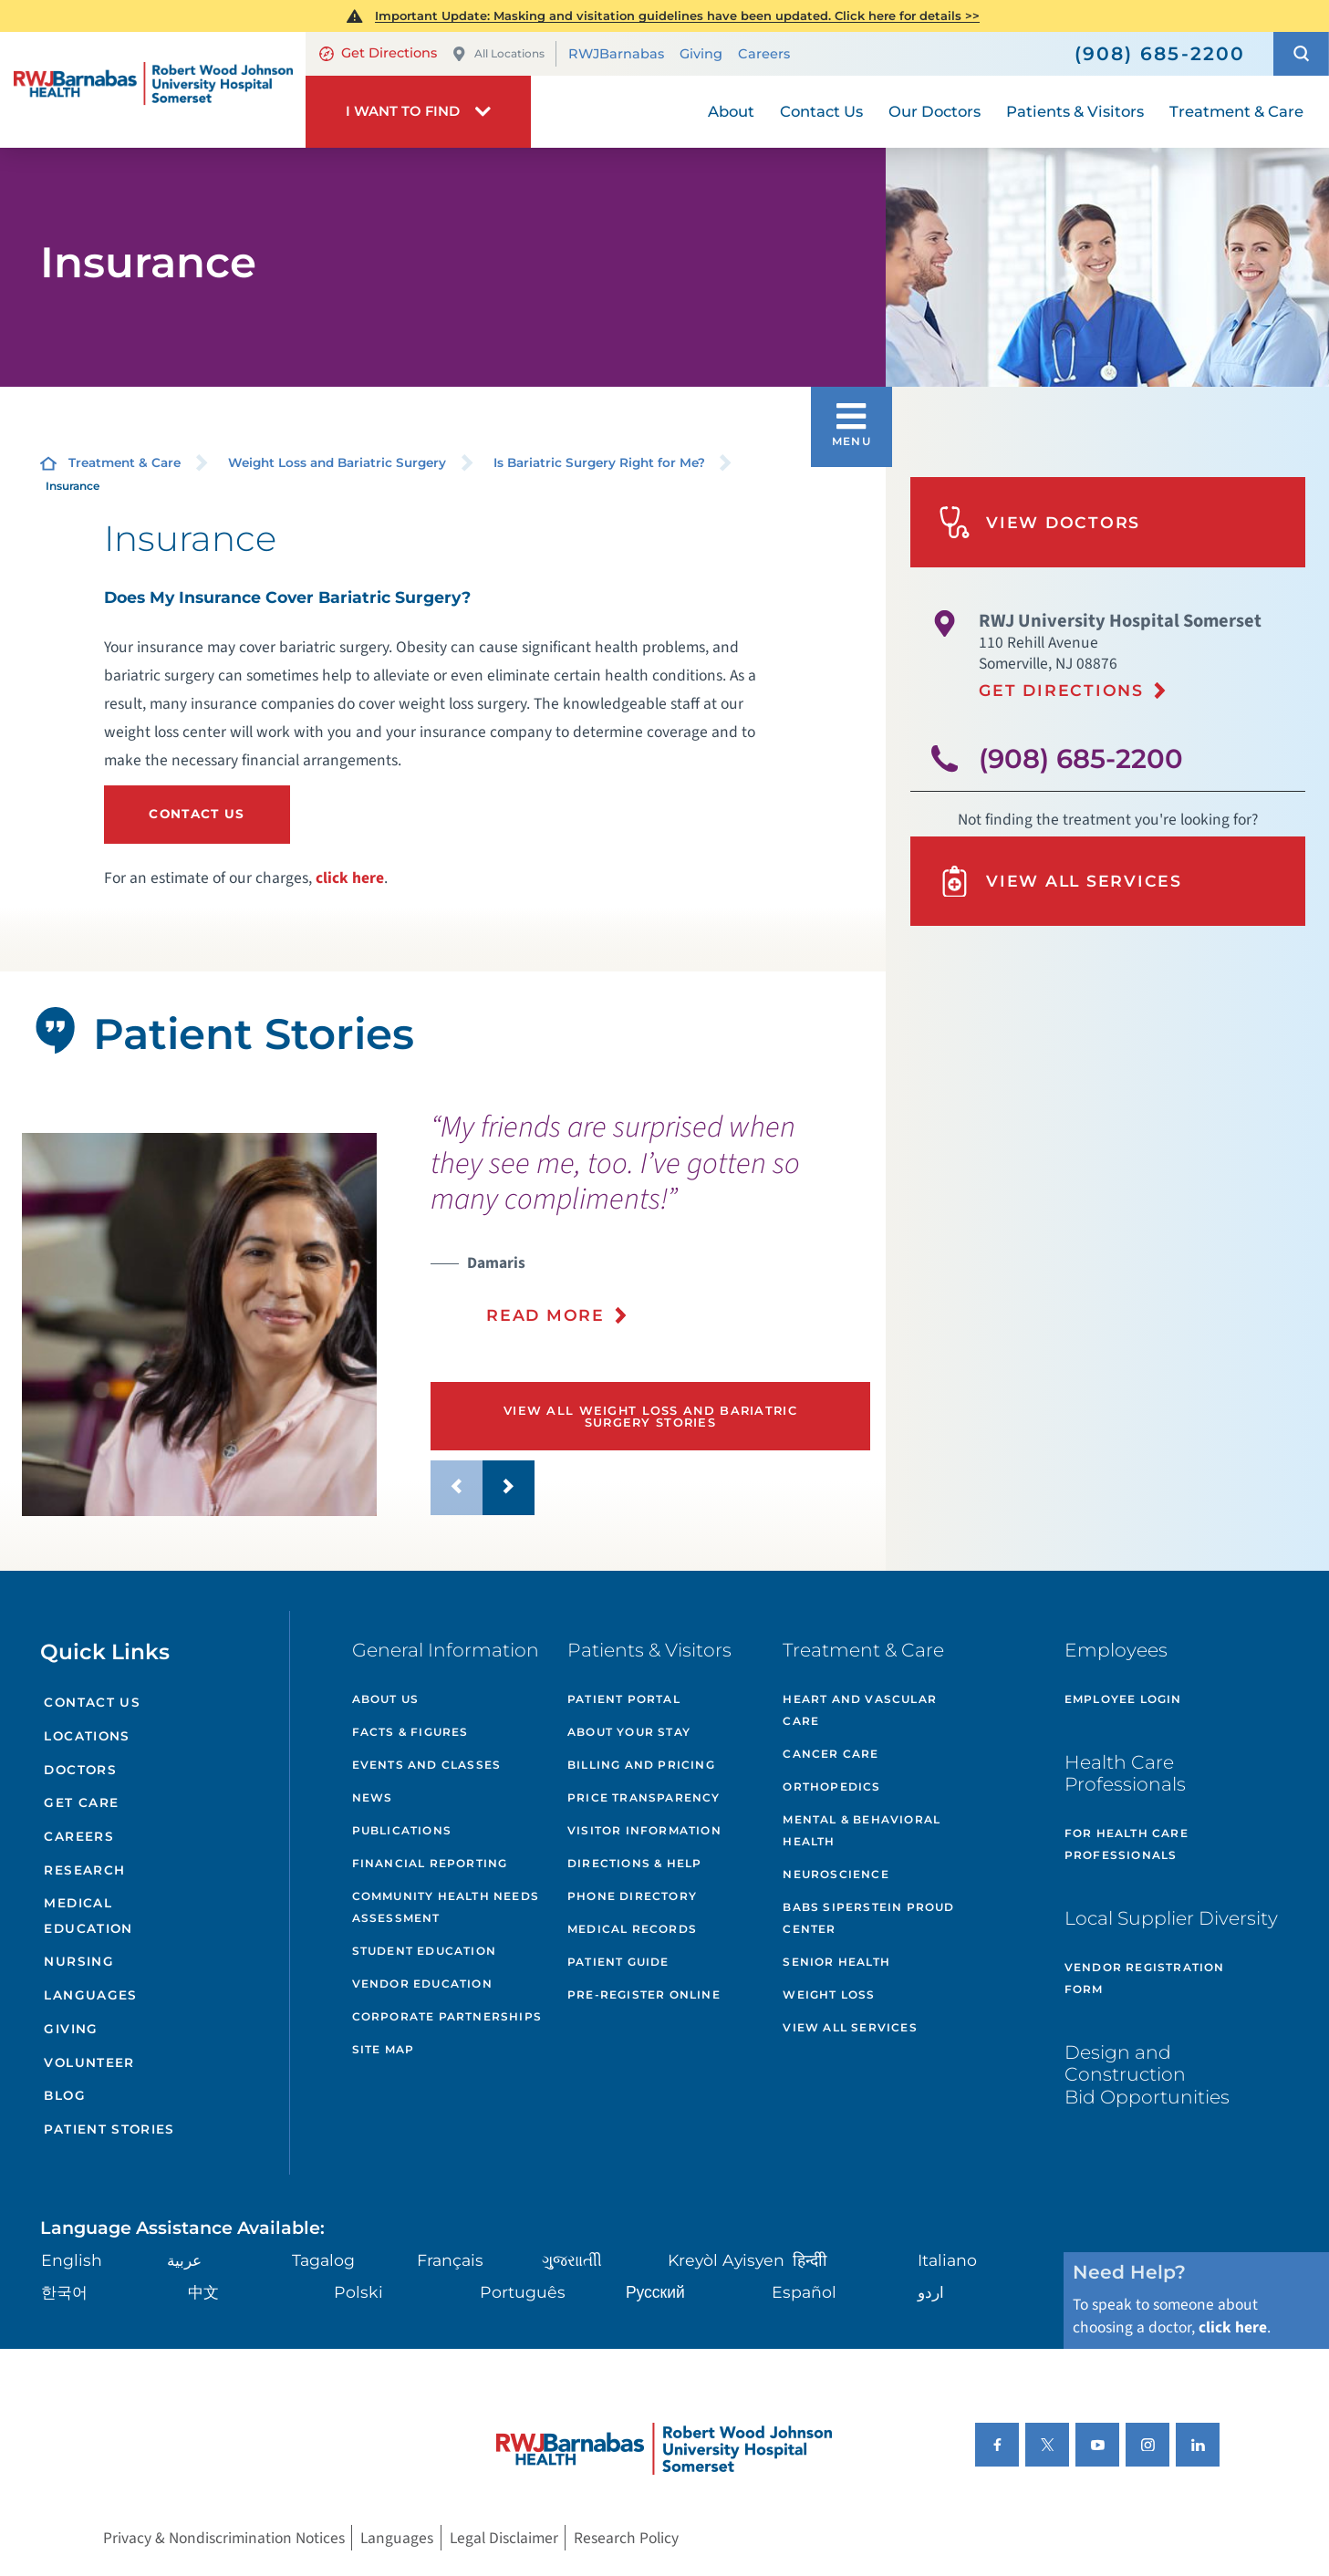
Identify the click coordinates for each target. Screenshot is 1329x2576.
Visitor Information (644, 1830)
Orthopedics (831, 1786)
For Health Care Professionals (1126, 1844)
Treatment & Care (124, 462)
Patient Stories (109, 2129)
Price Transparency (644, 1797)
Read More (545, 1314)
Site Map (383, 2049)
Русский (655, 2291)
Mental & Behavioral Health (861, 1830)
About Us (386, 1699)
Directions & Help (634, 1863)
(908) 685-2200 (1081, 758)
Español (804, 2291)
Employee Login (1123, 1699)
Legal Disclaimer (504, 2538)
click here (350, 878)
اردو (931, 2291)
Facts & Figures (410, 1732)
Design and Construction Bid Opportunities (1147, 2074)
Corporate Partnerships (447, 2016)
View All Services (1060, 882)
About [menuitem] (731, 111)
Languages (90, 1995)
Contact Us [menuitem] (821, 111)
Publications (402, 1830)
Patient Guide (618, 1961)
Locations (87, 1736)
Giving (701, 54)
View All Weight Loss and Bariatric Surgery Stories (650, 1416)
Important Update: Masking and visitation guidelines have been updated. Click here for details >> (677, 15)
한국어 (64, 2291)
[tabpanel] (199, 1324)
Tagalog (323, 2260)
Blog (64, 2095)
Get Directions (378, 53)
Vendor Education (422, 1983)
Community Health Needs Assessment (445, 1907)
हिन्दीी (810, 2260)
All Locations (498, 54)
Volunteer (89, 2062)
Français (450, 2260)
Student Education (424, 1951)
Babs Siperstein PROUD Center (868, 1918)
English (71, 2260)
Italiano (947, 2260)
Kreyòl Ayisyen (726, 2260)
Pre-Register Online (644, 1994)
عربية (184, 2260)
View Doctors (1039, 522)
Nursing (79, 1961)
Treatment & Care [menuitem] (1236, 111)
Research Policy (626, 2538)
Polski (358, 2291)
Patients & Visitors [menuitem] (1075, 111)
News (372, 1797)
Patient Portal (623, 1699)
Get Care (81, 1802)
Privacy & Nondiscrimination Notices (224, 2538)
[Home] (153, 89)
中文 (203, 2291)
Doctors (80, 1769)
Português (523, 2291)
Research (84, 1870)
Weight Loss (829, 1994)
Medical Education (88, 1915)
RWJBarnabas (616, 54)
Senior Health (836, 1961)
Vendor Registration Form (1144, 1978)
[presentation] (650, 1229)
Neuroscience (835, 1874)
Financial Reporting (430, 1863)
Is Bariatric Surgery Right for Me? (599, 462)
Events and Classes (427, 1764)
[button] (1301, 54)
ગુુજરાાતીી (572, 2260)
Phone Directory (632, 1896)
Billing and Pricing (641, 1764)
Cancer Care (830, 1754)
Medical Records (632, 1929)
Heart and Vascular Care (860, 1710)
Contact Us (197, 813)
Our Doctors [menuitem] (934, 111)
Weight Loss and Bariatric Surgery (337, 462)
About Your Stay (628, 1732)
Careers (764, 54)
